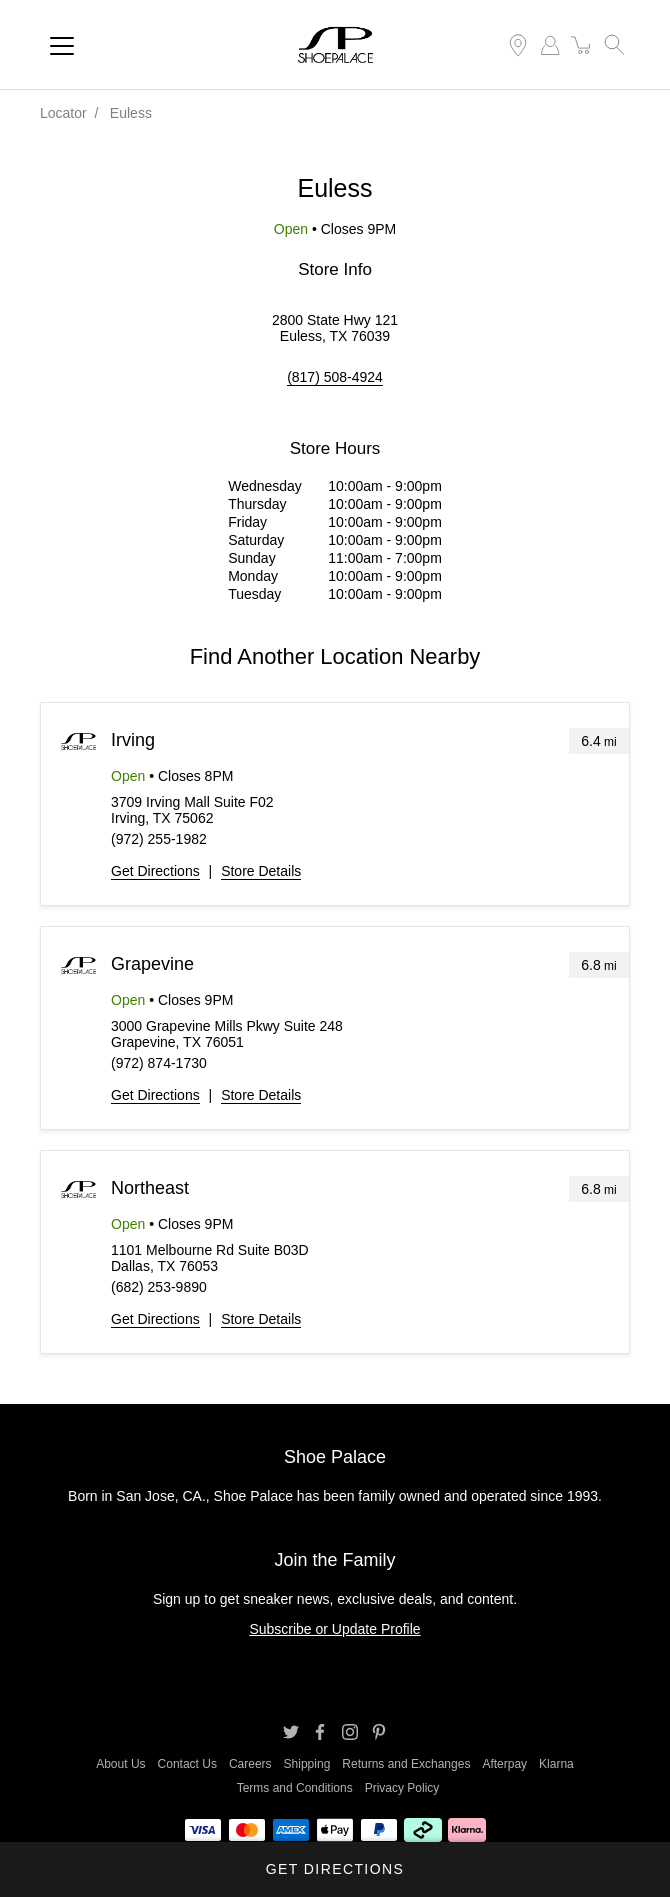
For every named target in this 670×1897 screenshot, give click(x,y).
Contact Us (187, 1764)
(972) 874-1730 (159, 1063)
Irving (133, 740)
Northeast (150, 1188)
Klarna (556, 1764)
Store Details (261, 871)
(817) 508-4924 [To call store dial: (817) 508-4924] (335, 377)
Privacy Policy (402, 1788)
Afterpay (504, 1764)
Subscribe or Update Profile (334, 1629)
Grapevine (152, 964)
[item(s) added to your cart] (582, 45)
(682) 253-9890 (159, 1287)
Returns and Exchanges (406, 1764)
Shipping (307, 1764)
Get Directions (155, 871)
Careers (250, 1764)
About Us (120, 1764)
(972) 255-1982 (159, 839)
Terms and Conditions (295, 1788)
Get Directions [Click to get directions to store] (335, 1869)
